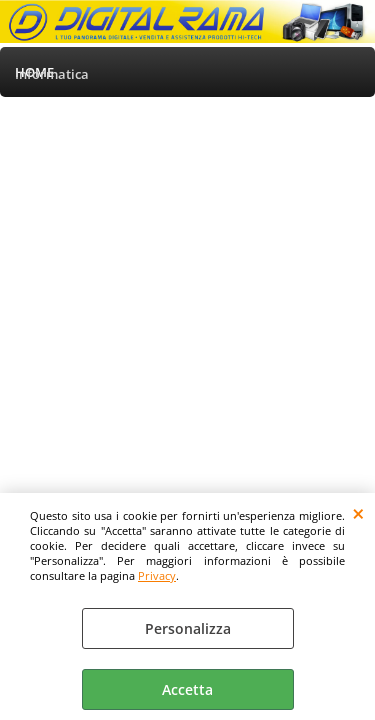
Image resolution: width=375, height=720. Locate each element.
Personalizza (188, 628)
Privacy (157, 575)
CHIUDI (358, 513)
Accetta (187, 689)
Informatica (52, 74)
